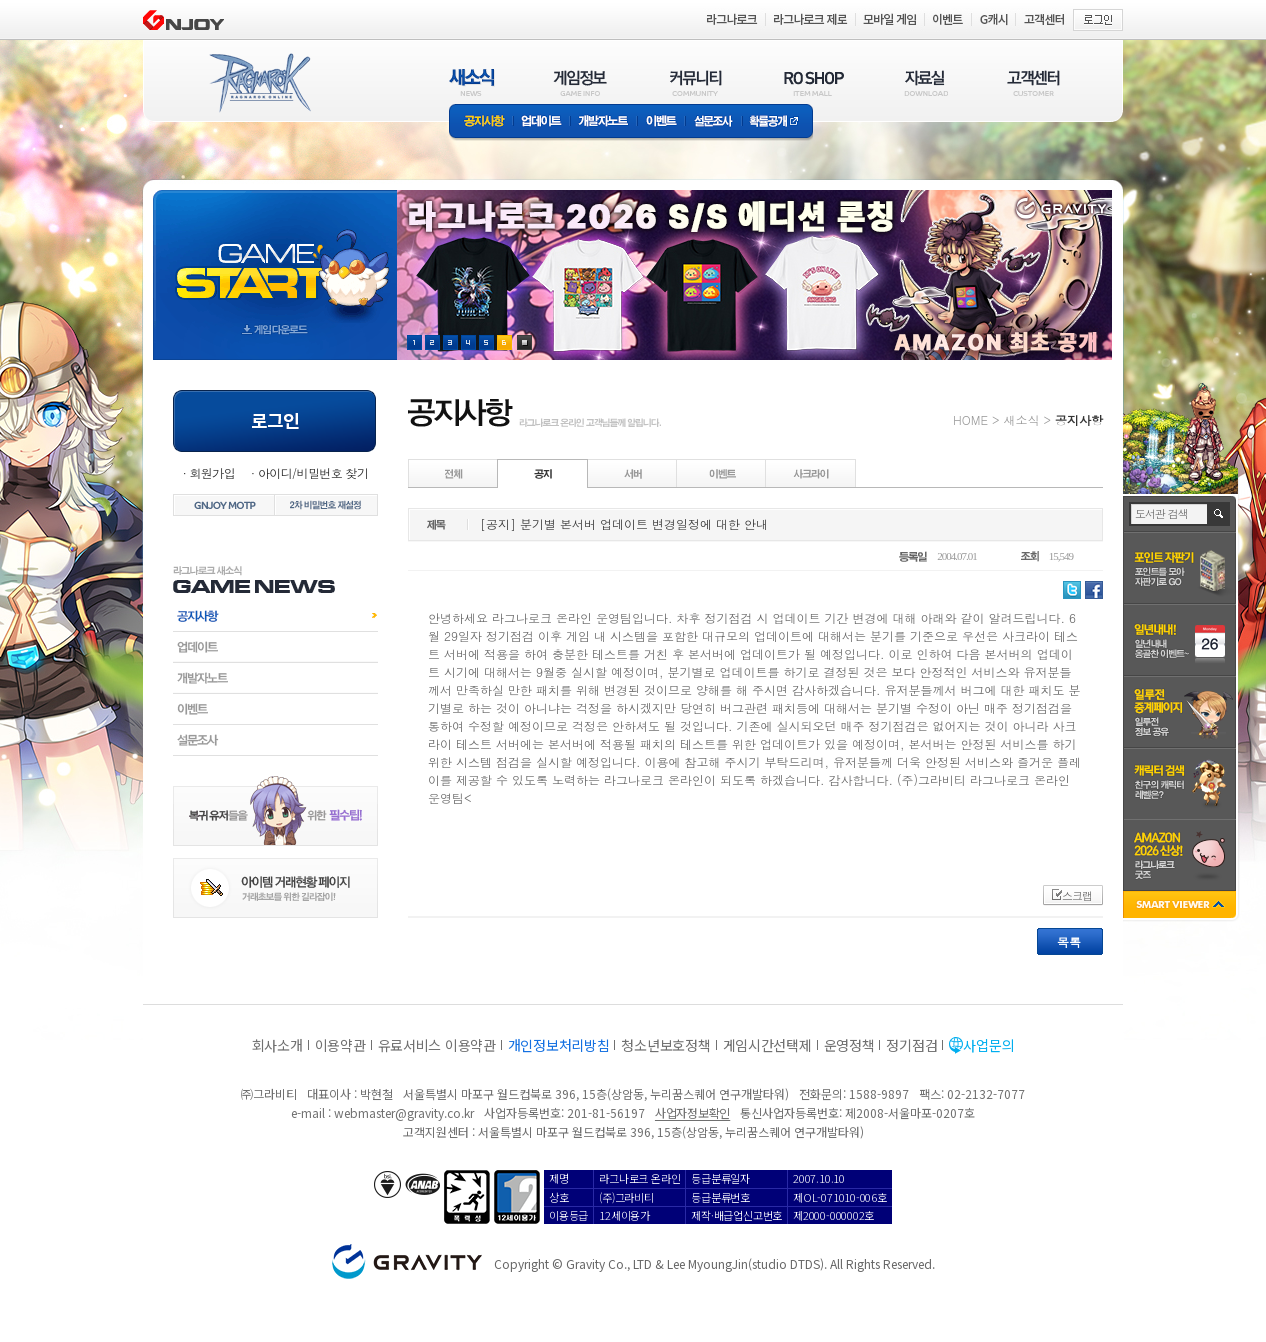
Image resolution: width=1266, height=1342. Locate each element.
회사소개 (277, 1045)
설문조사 (713, 122)
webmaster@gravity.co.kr (404, 1112)
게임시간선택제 (767, 1045)
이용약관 (340, 1045)
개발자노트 (603, 122)
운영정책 (849, 1045)
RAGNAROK (259, 83)
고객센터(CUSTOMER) (1033, 82)
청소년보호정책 (665, 1045)
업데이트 (541, 122)
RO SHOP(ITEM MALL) (814, 82)
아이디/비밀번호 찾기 (313, 472)
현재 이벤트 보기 (524, 342)
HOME (970, 419)
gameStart (275, 256)
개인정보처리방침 (559, 1045)
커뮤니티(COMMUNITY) (696, 82)
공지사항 (481, 122)
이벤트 (661, 122)
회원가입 (212, 472)
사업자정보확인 (692, 1112)
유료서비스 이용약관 (437, 1045)
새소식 (1021, 419)
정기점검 (911, 1045)
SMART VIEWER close (1181, 906)
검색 (1219, 514)
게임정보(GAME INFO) (580, 82)
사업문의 (988, 1045)
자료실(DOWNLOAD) (925, 82)
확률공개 (777, 122)
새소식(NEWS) (472, 82)
